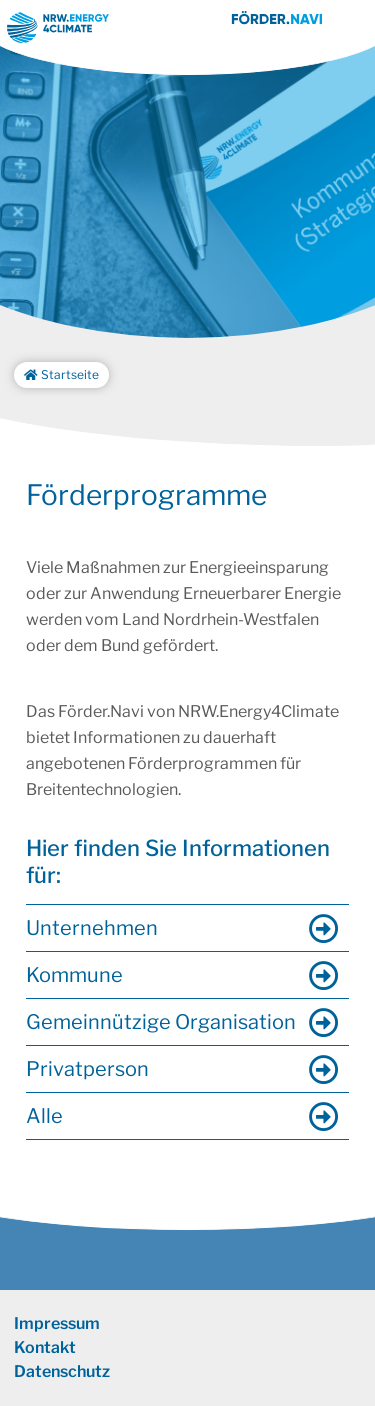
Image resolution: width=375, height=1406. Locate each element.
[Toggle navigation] (352, 28)
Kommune (74, 975)
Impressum (57, 1323)
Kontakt (45, 1347)
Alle (44, 1116)
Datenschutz (62, 1371)
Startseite (61, 374)
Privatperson (87, 1069)
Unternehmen (92, 928)
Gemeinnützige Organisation (161, 1022)
